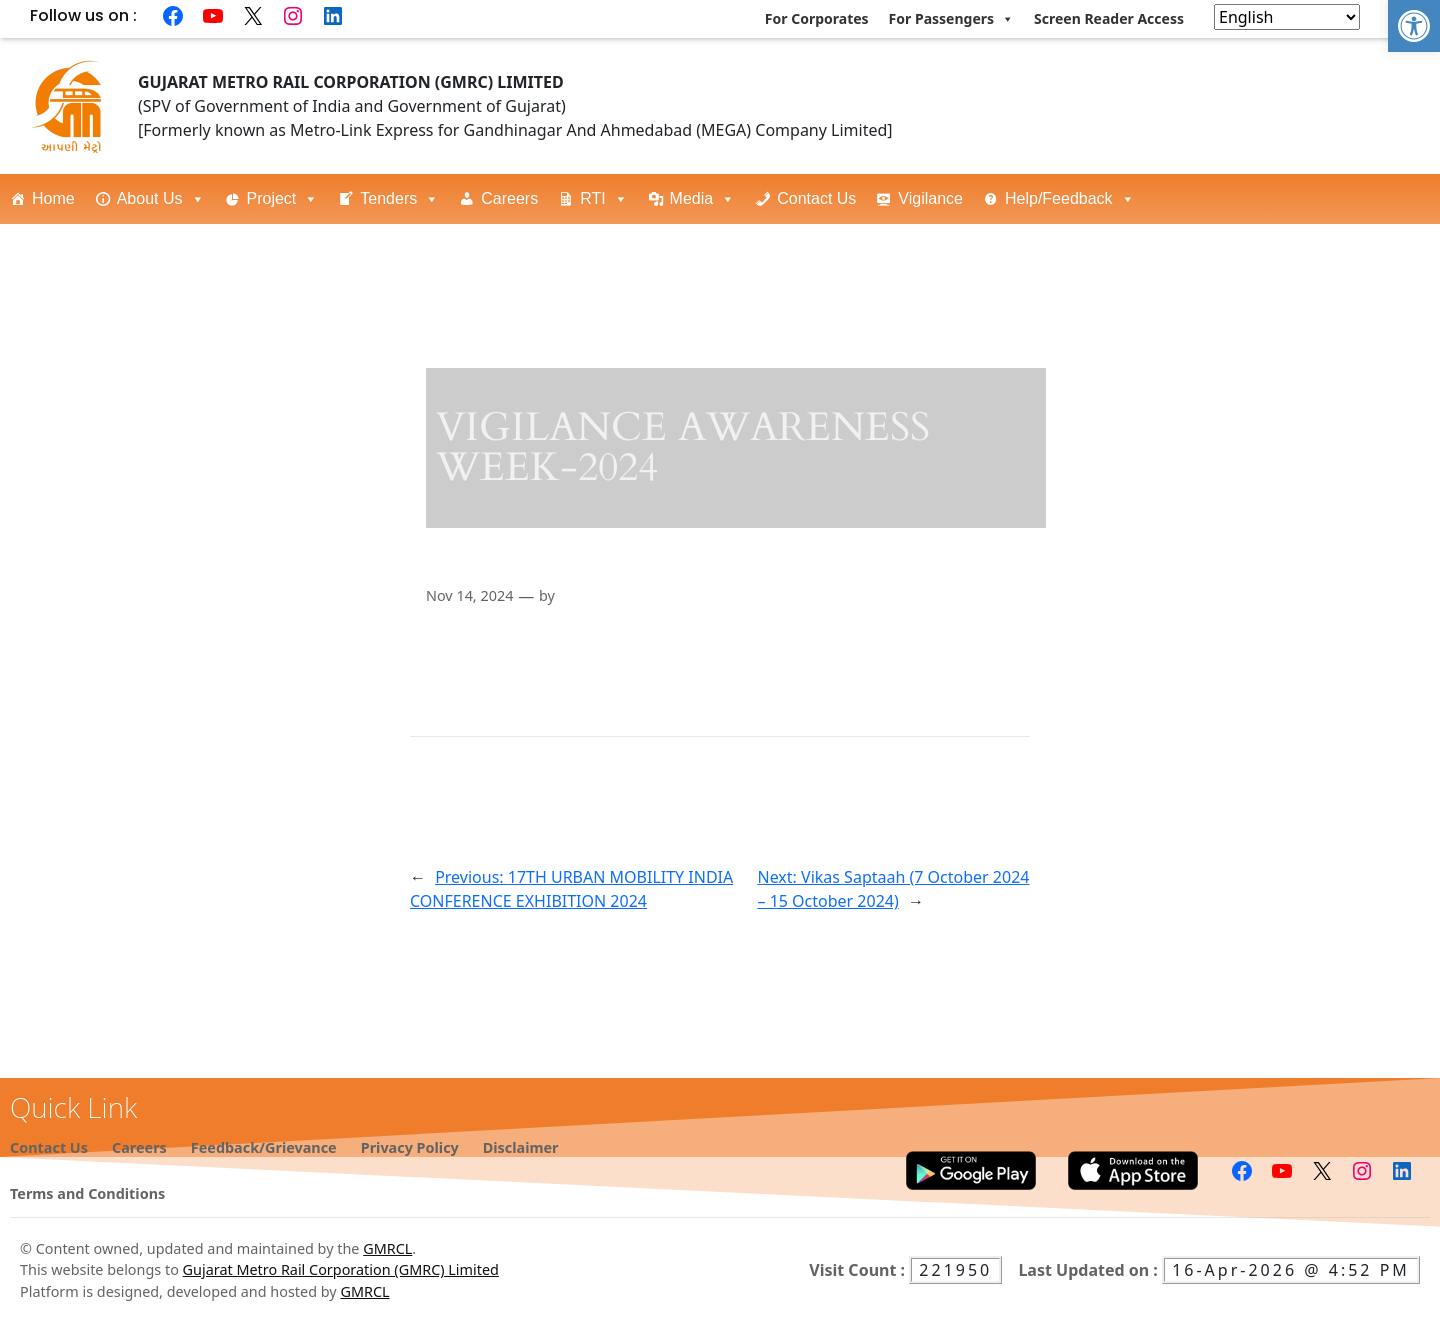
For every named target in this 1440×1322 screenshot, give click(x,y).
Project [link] (283, 199)
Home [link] (53, 198)
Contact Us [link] (816, 198)
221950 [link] (955, 1270)
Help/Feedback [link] (1070, 199)
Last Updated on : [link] (1090, 1270)
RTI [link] (603, 199)
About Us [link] (161, 199)
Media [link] (703, 199)
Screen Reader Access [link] (1109, 18)
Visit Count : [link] (859, 1270)
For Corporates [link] (817, 18)
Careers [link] (509, 198)
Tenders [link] (399, 199)
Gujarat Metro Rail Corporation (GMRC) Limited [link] (341, 1269)
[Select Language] (1287, 17)
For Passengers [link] (951, 19)
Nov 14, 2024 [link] (469, 595)
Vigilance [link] (930, 198)
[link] (1414, 26)
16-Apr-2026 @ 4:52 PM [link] (1291, 1270)
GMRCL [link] (387, 1248)
